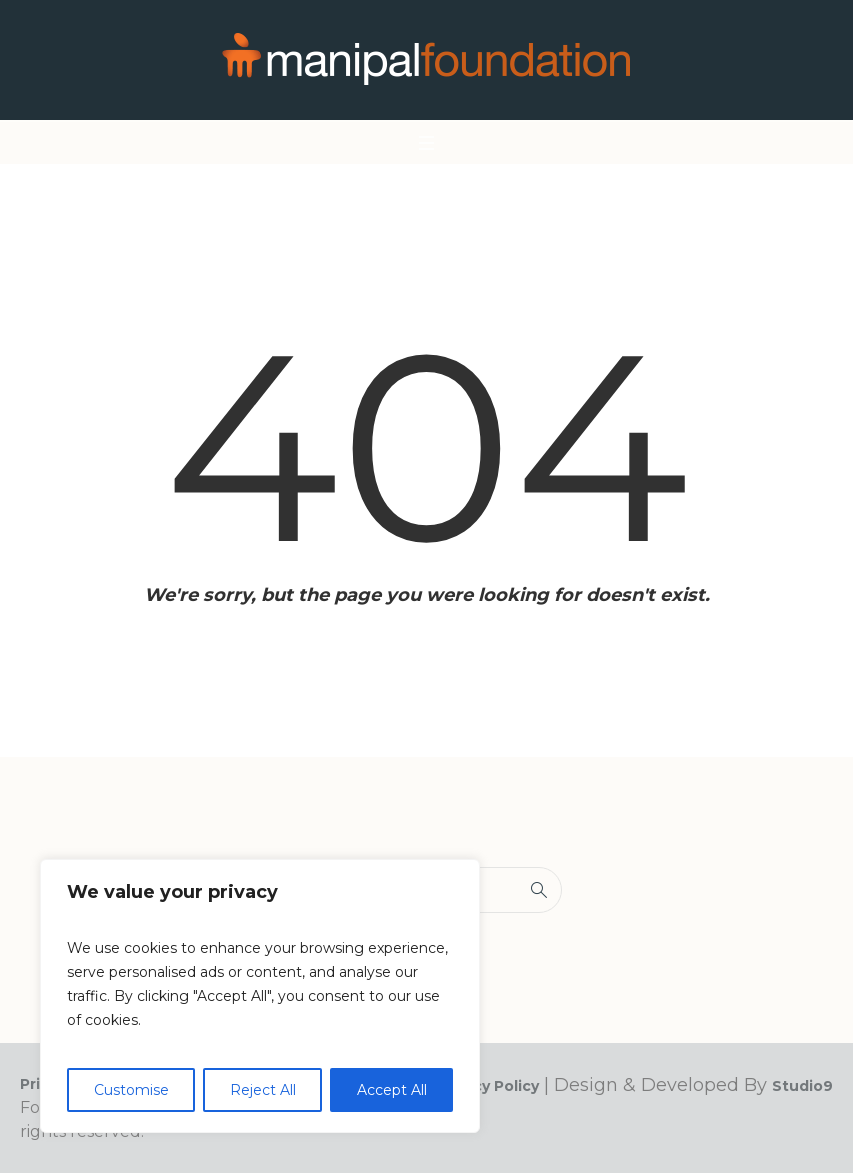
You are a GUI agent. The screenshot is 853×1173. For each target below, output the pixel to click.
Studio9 (802, 1086)
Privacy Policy (487, 1086)
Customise (131, 1090)
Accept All (392, 1090)
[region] (260, 996)
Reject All (263, 1090)
